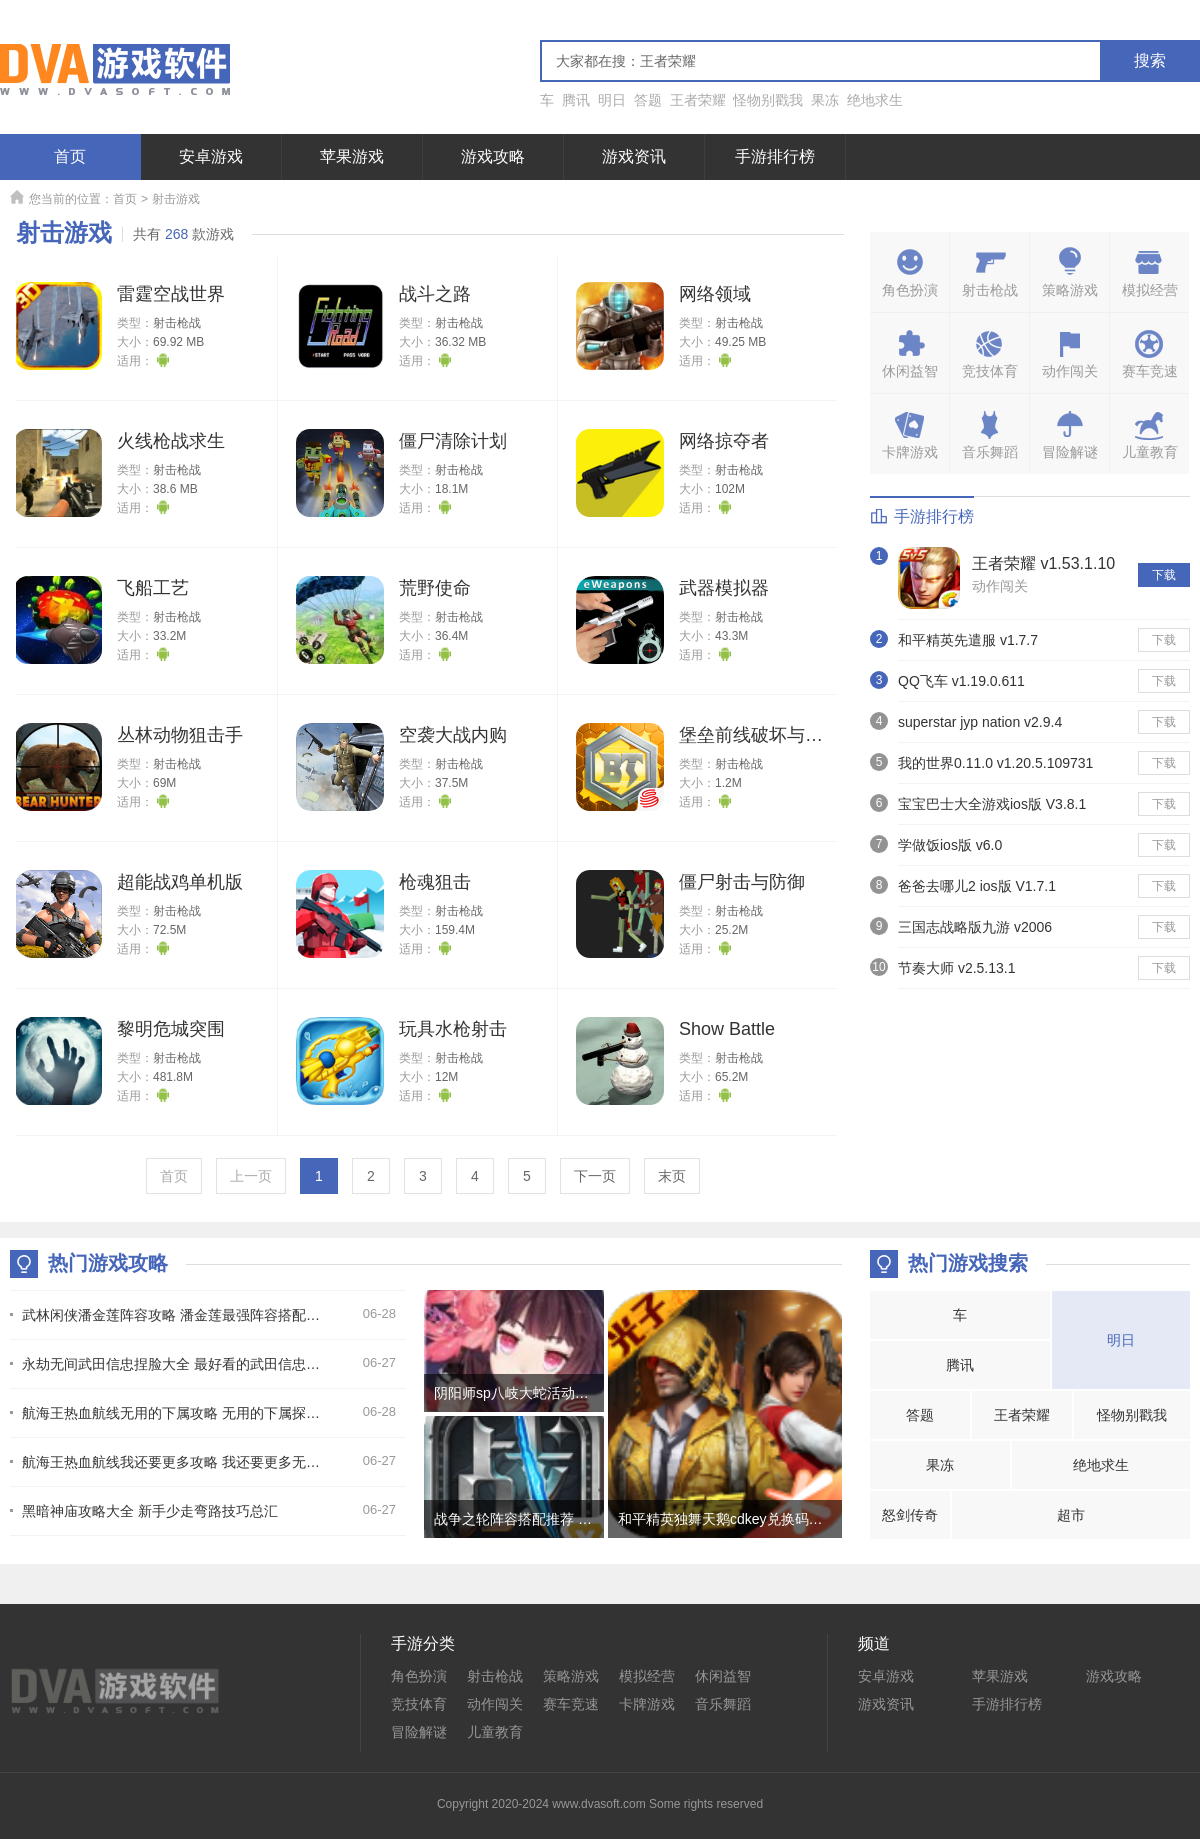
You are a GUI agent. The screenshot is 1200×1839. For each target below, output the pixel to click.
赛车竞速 (571, 1704)
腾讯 (576, 100)
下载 (1164, 575)
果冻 (825, 100)
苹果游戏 (352, 156)
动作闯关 (1000, 586)
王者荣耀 (698, 100)
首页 (70, 156)
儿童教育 (495, 1732)
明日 (612, 100)
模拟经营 (647, 1676)
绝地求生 (875, 100)
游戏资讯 (634, 156)
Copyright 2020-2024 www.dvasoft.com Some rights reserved (600, 1804)
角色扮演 (419, 1676)
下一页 (595, 1176)
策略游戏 (571, 1676)
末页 (672, 1176)
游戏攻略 (493, 156)
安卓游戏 (211, 156)
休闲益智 (723, 1676)
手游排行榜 (775, 156)
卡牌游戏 (647, 1704)
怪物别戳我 (768, 100)
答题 (648, 100)
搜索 (1150, 60)
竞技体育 (419, 1704)
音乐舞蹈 (723, 1704)
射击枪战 (177, 323)
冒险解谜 (419, 1732)
